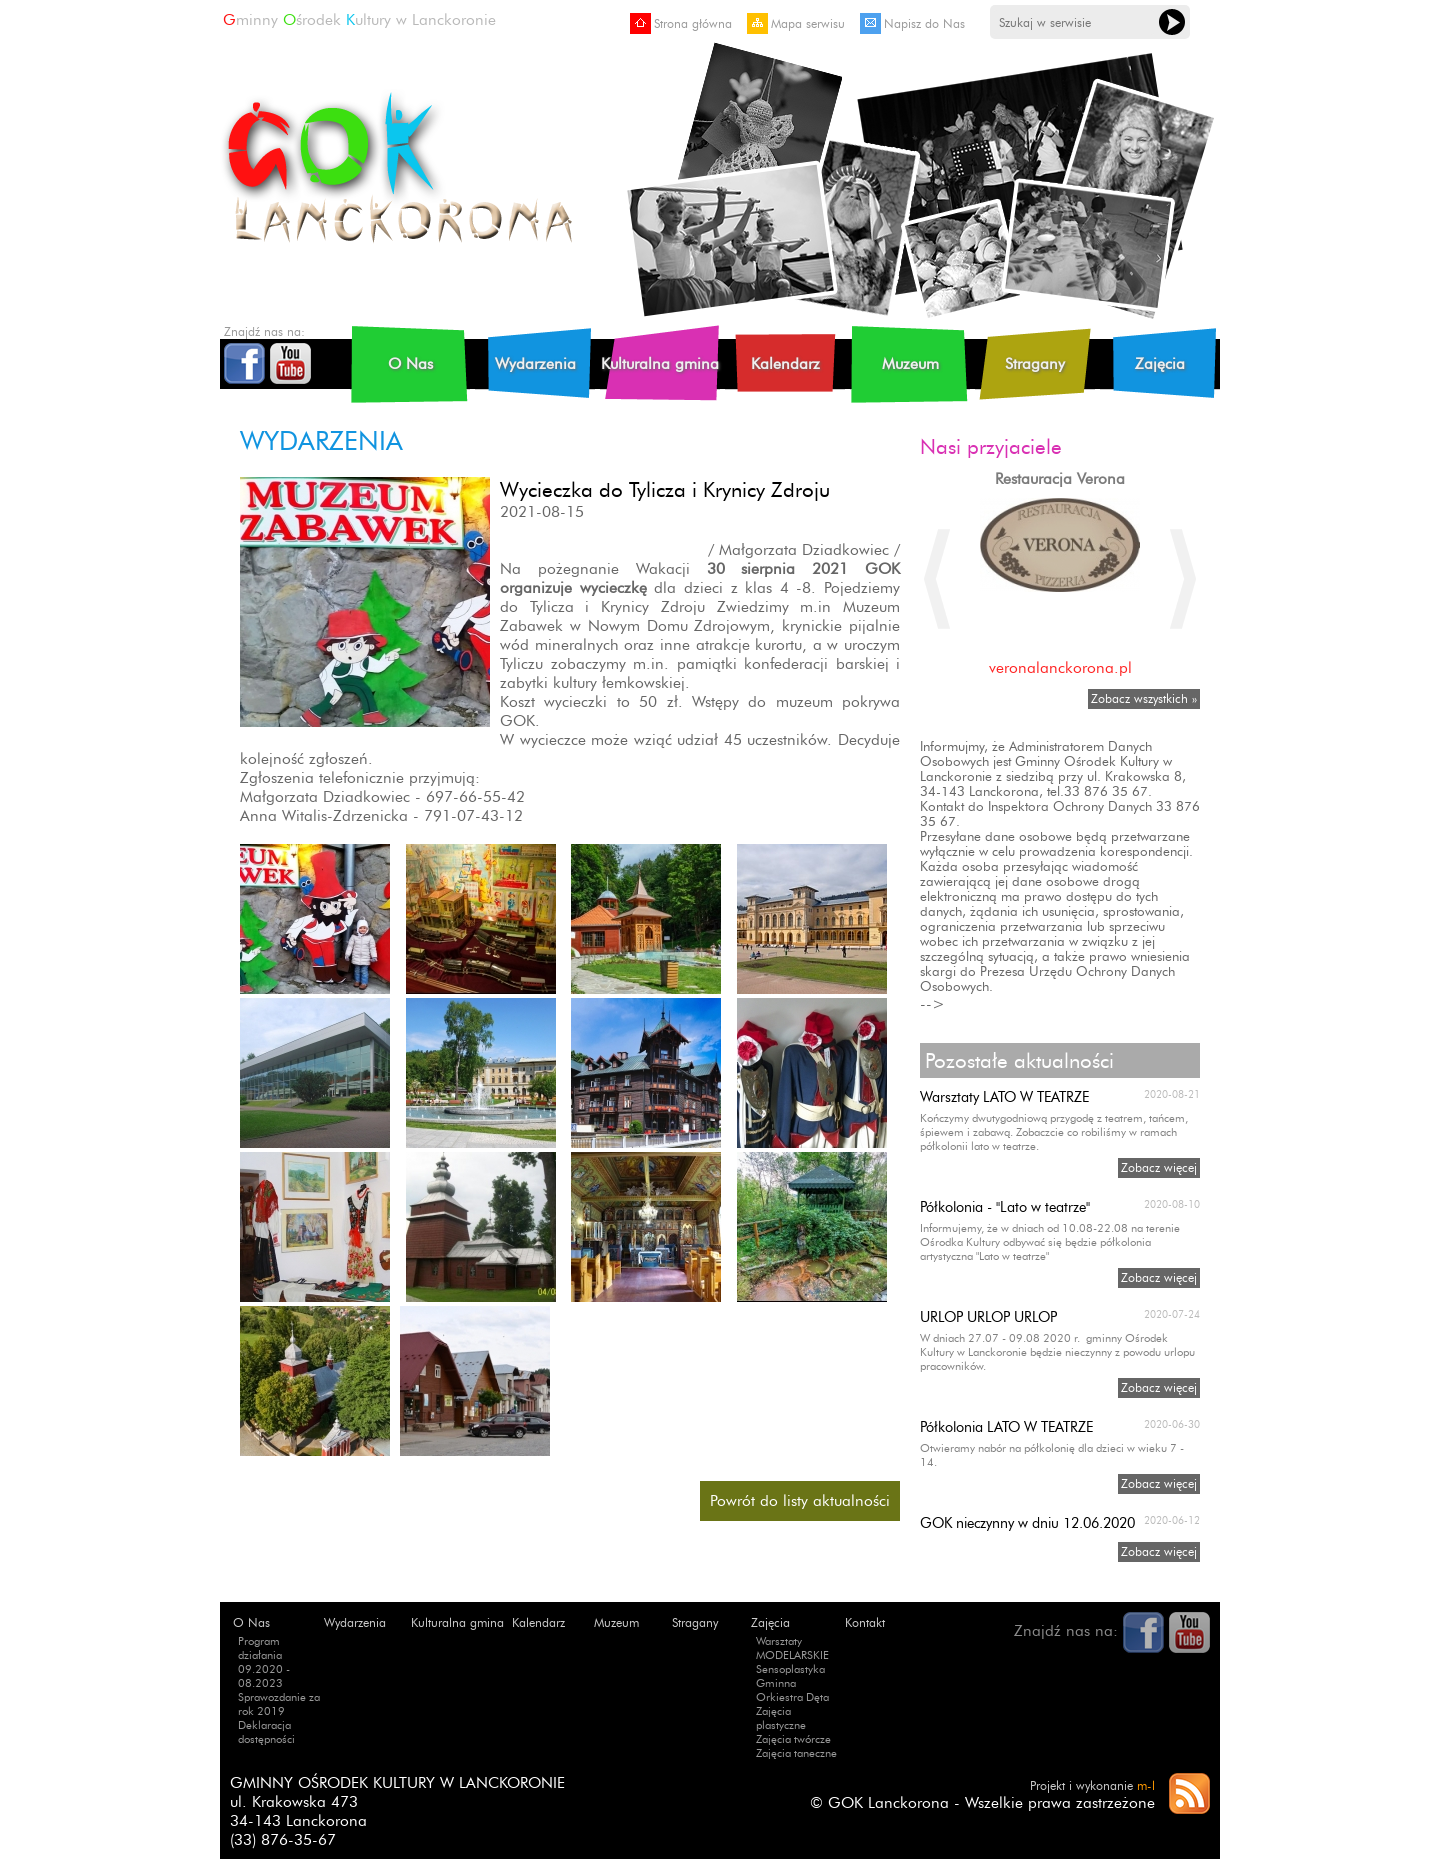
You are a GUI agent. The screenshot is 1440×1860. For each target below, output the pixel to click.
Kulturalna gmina (660, 363)
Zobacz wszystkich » (1144, 698)
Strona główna (681, 23)
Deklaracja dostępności (266, 1732)
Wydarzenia (535, 363)
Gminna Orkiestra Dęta (792, 1690)
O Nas (410, 363)
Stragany (1035, 363)
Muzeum (910, 363)
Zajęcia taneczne (796, 1753)
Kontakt (865, 1622)
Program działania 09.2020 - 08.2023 (264, 1662)
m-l (1146, 1785)
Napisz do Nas (912, 23)
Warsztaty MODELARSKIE (792, 1648)
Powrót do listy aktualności (800, 1500)
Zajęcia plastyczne (781, 1718)
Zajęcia (1160, 363)
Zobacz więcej (1159, 1167)
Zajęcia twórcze (793, 1739)
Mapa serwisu (796, 23)
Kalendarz (785, 363)
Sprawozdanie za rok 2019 (279, 1704)
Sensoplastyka (790, 1669)
